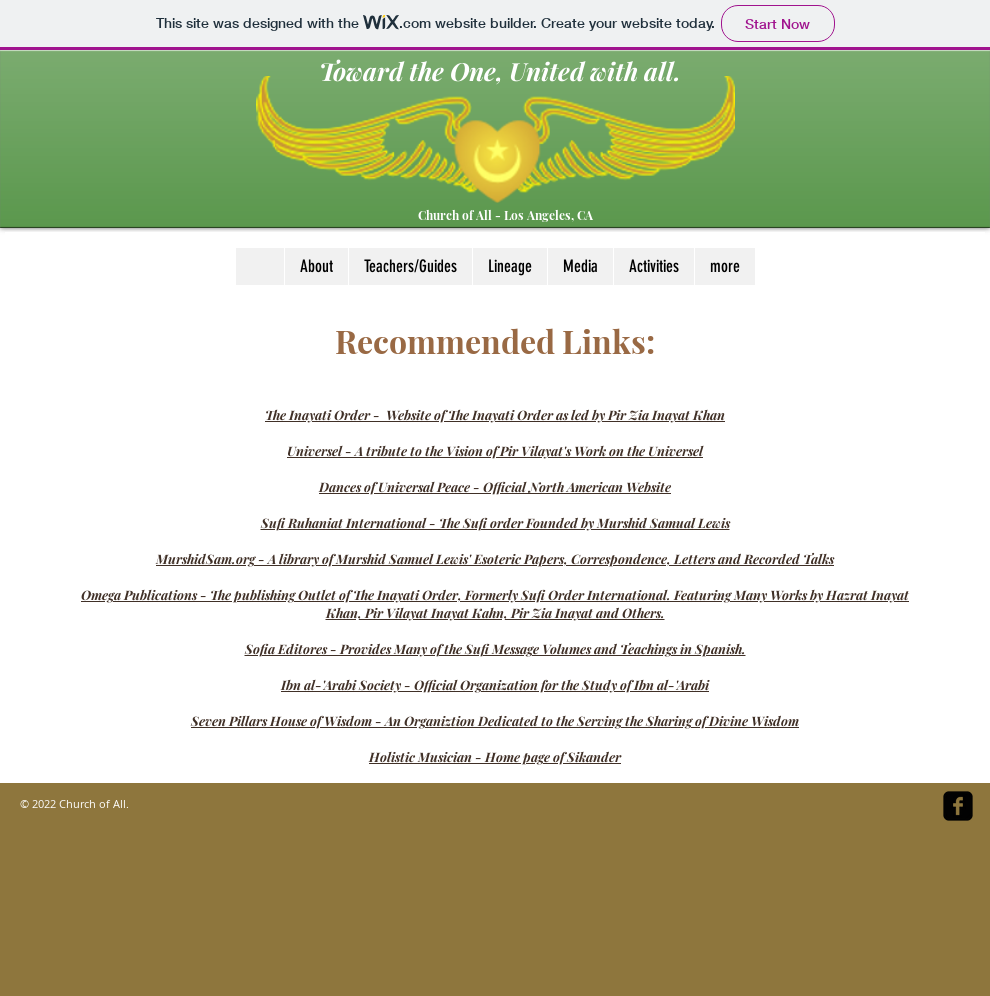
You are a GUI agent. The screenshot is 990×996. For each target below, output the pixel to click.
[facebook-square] (958, 806)
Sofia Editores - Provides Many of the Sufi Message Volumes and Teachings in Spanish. (495, 648)
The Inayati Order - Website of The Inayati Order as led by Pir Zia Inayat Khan (495, 414)
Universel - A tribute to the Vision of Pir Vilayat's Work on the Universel (495, 450)
